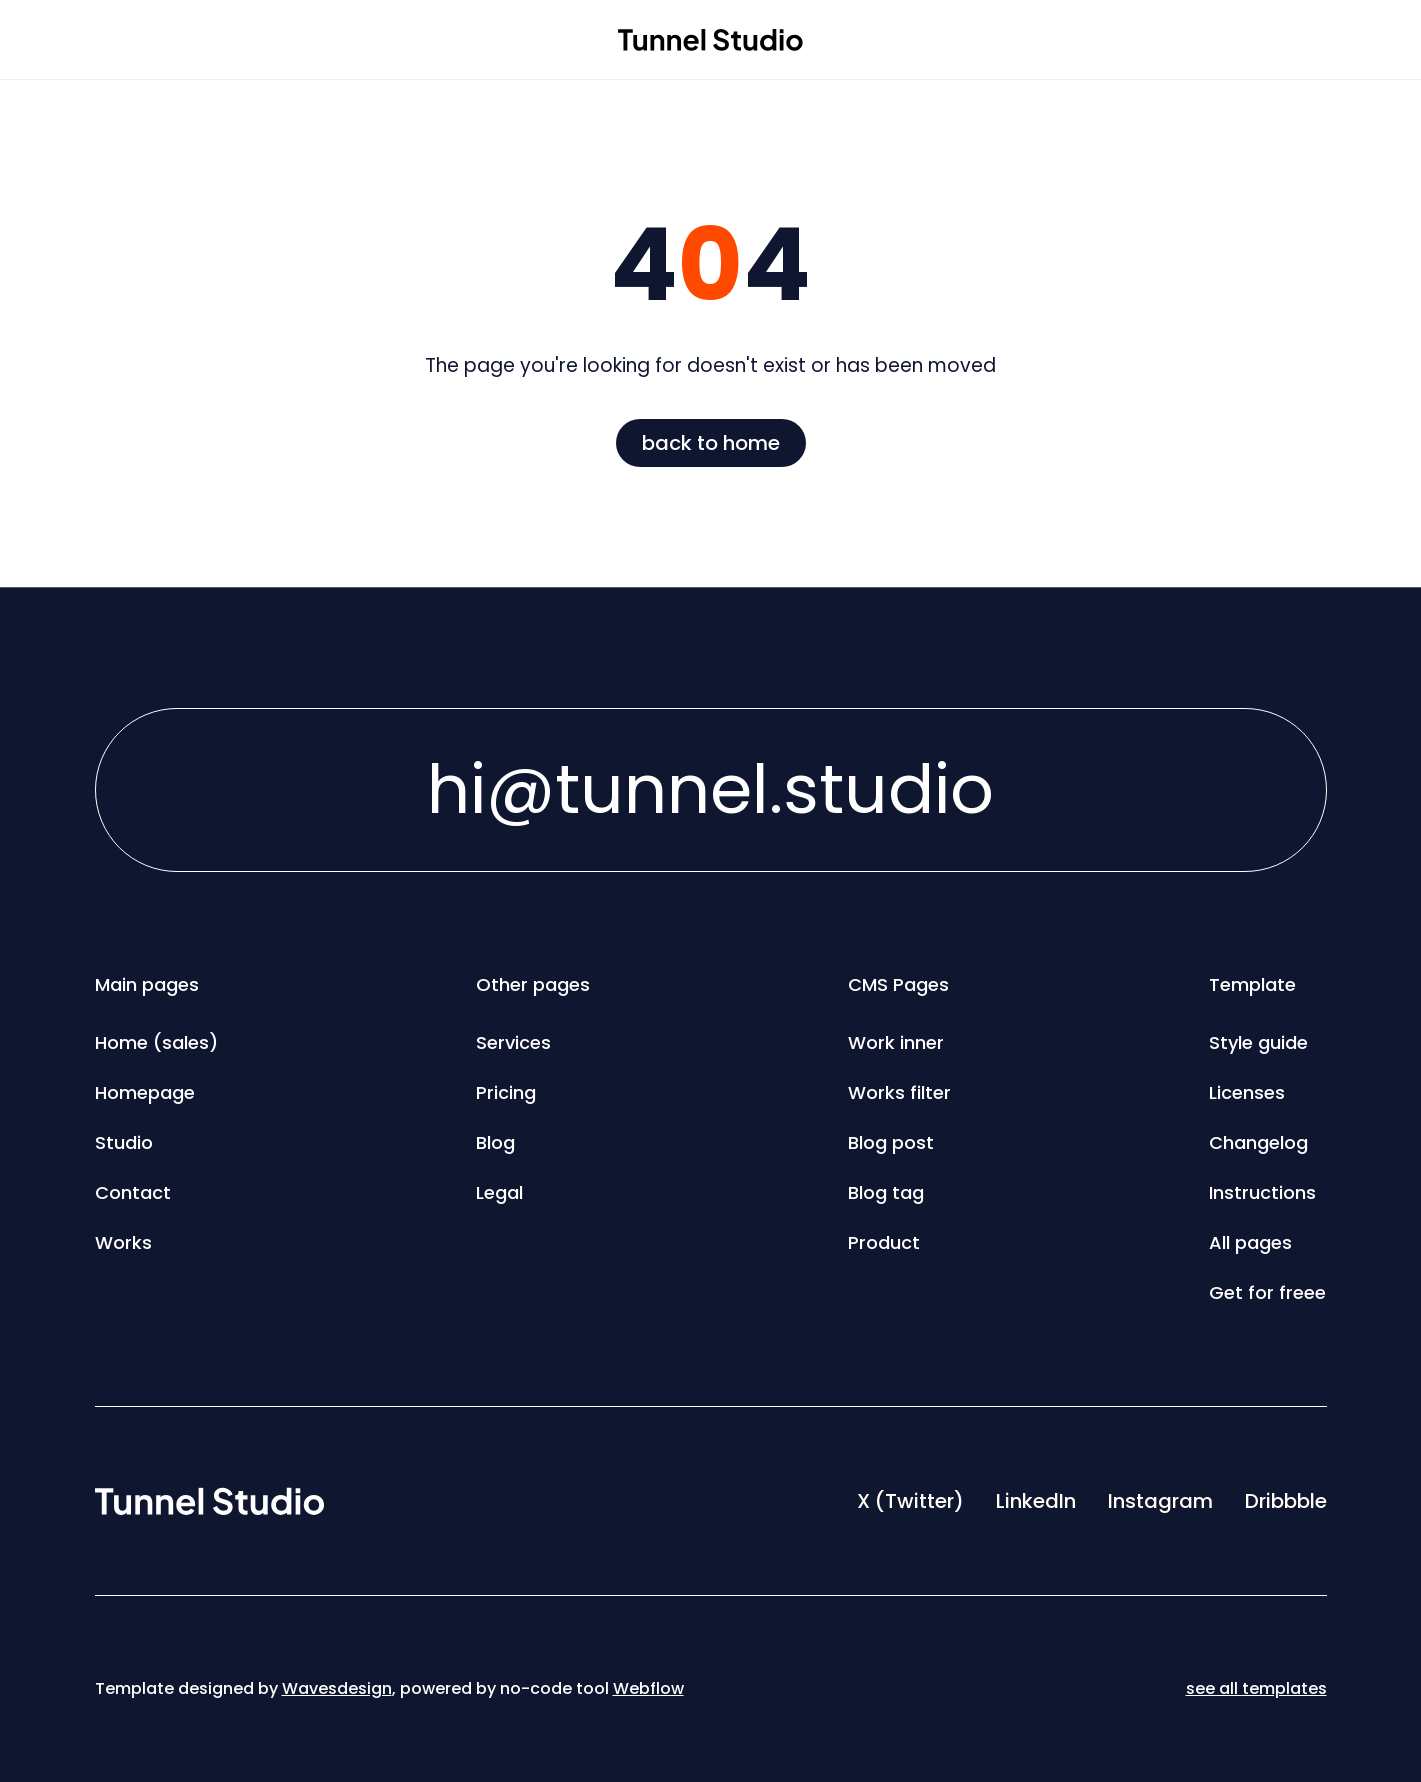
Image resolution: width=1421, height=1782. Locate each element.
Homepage (145, 1092)
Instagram (1160, 1501)
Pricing (506, 1092)
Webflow (648, 1688)
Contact (133, 1192)
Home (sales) (156, 1042)
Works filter (899, 1092)
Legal (499, 1192)
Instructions (1262, 1192)
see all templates (1256, 1688)
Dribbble (1286, 1501)
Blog (495, 1142)
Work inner (896, 1042)
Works (123, 1242)
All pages (1250, 1242)
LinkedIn (1036, 1501)
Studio (124, 1142)
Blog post (891, 1142)
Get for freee (1267, 1292)
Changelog (1258, 1142)
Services (513, 1042)
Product (884, 1242)
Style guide (1258, 1042)
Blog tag (886, 1192)
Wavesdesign (337, 1688)
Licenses (1247, 1092)
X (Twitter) (910, 1501)
